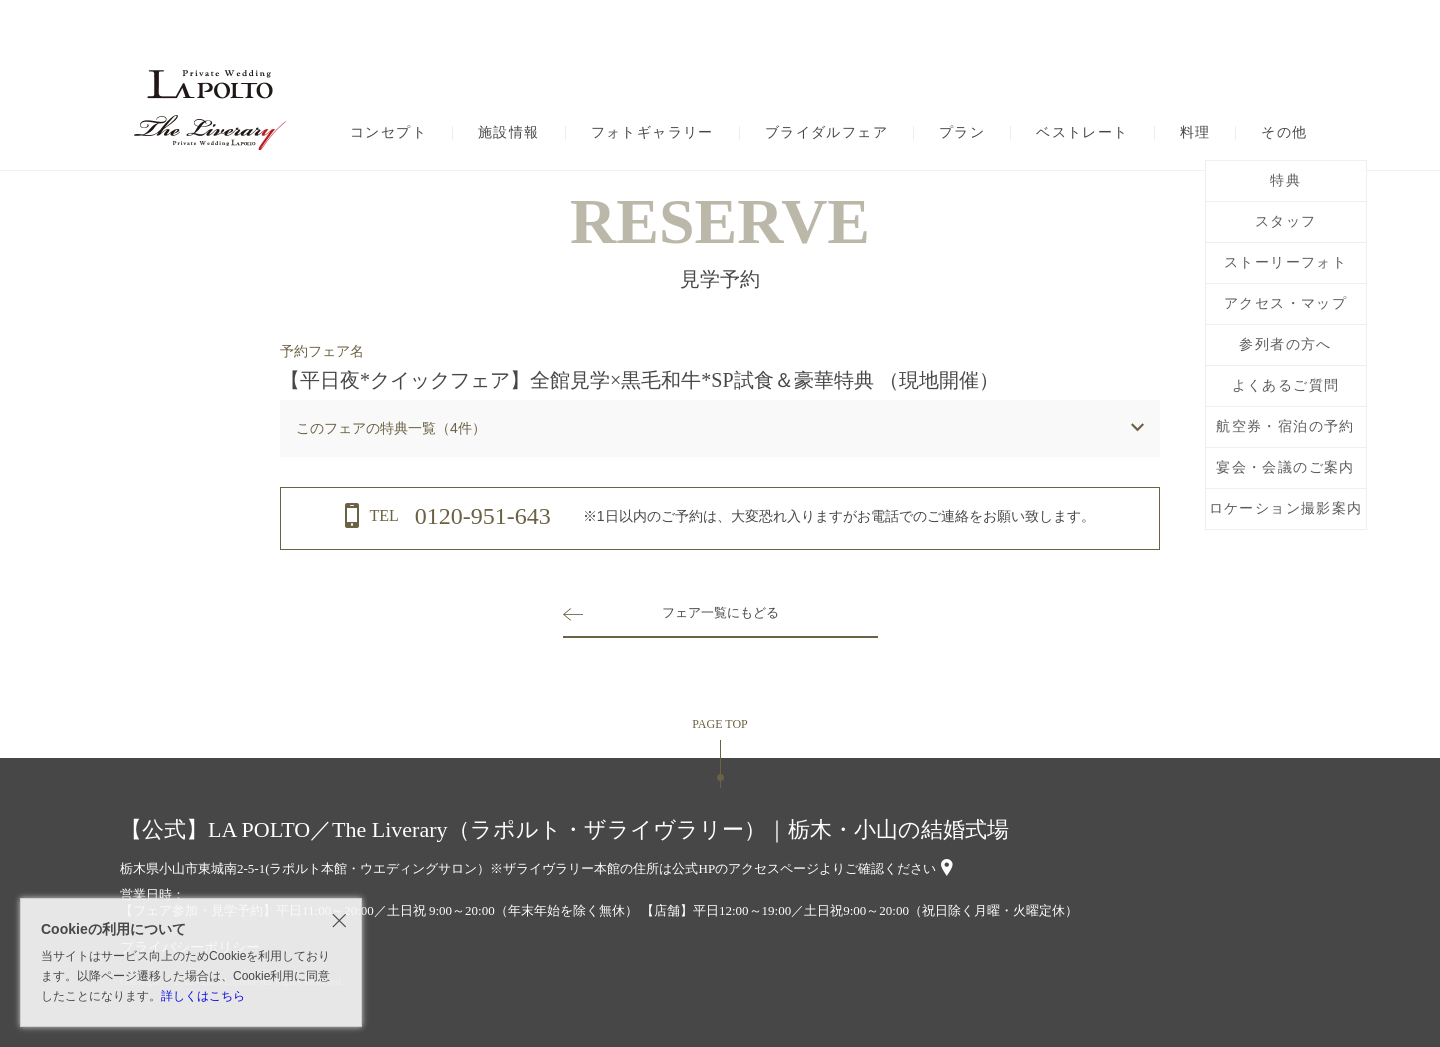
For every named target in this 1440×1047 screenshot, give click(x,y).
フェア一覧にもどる (720, 612)
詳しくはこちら (203, 996)
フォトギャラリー (652, 133)
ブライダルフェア (826, 133)
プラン (962, 133)
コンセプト (388, 133)
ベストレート (1082, 133)
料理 (1195, 133)
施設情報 (509, 133)
